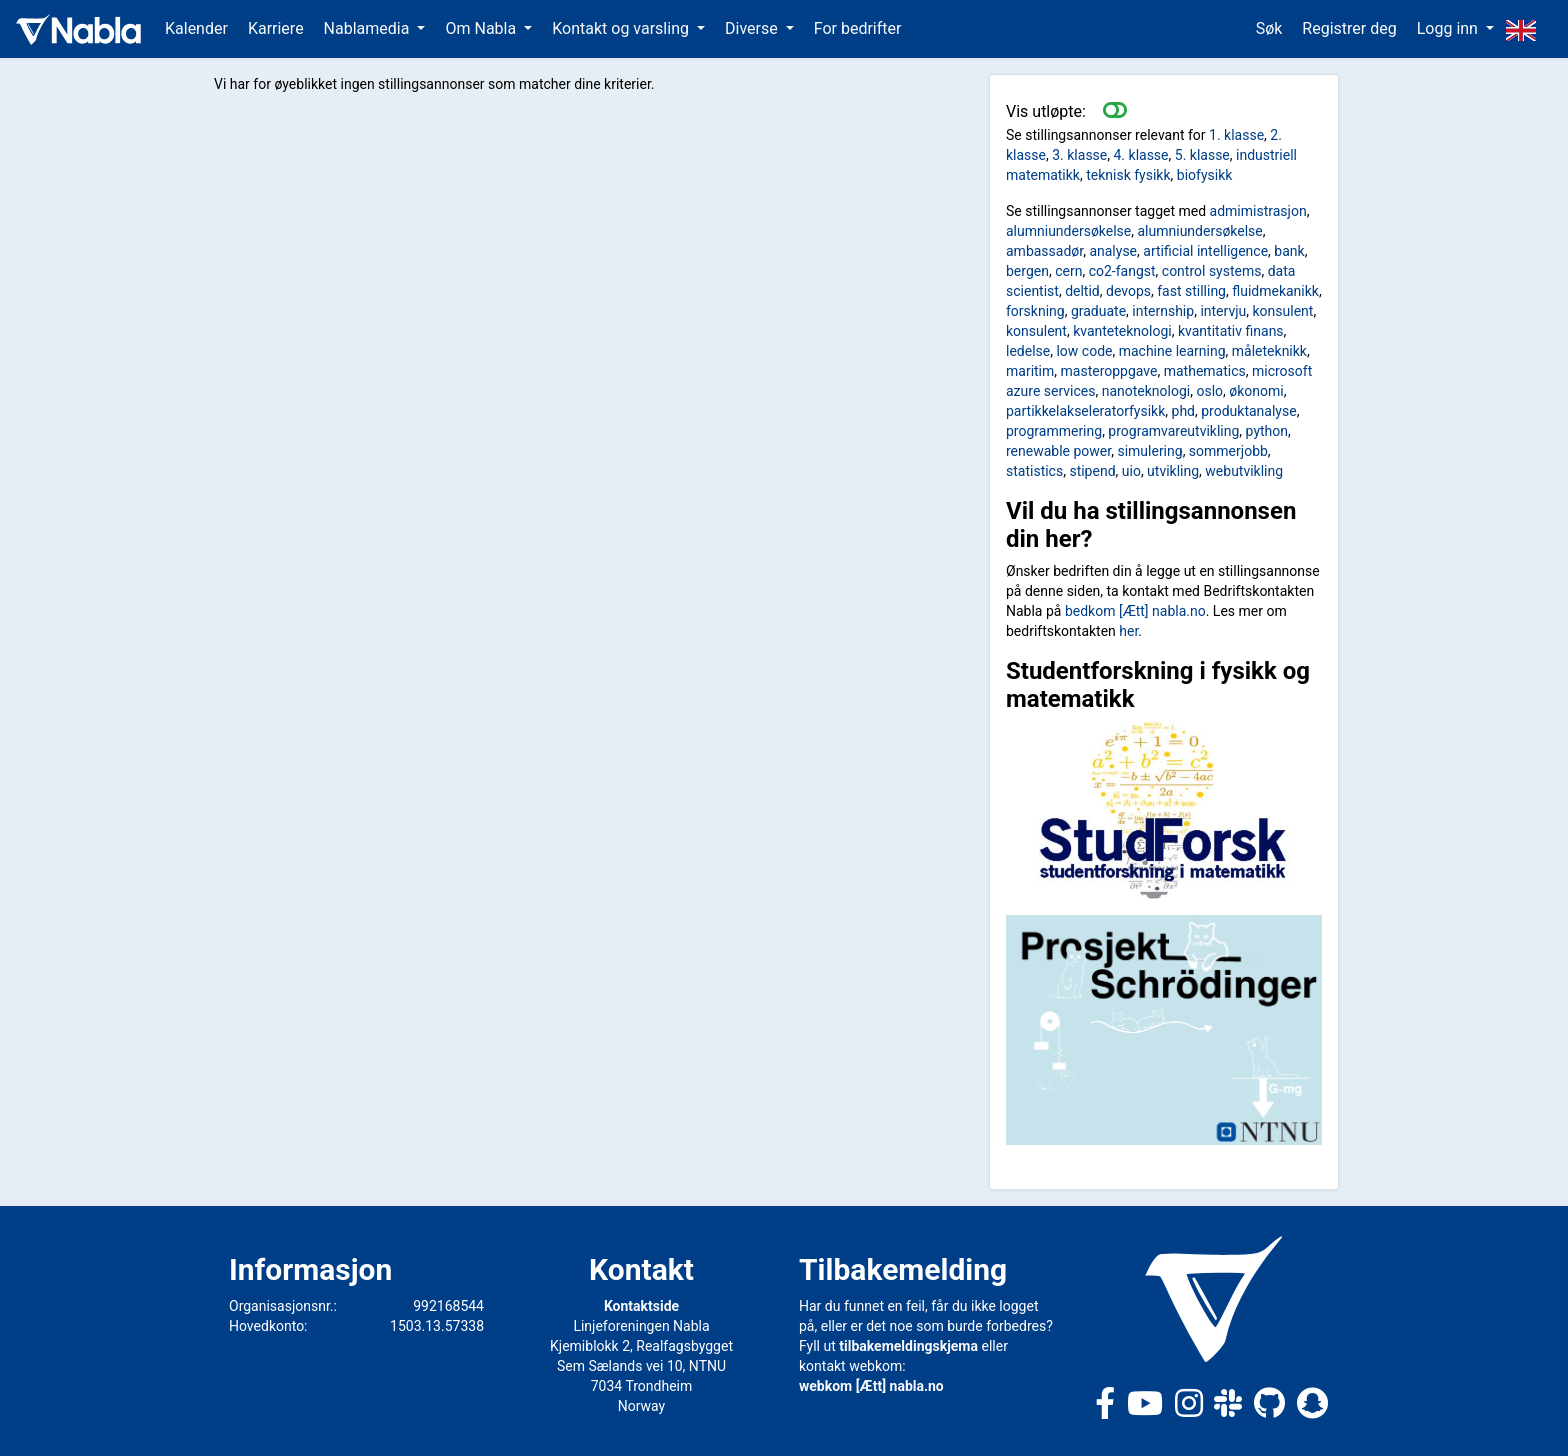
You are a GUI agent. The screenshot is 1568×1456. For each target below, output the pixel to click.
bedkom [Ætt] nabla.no (1135, 611)
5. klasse (1202, 155)
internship (1163, 311)
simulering (1149, 451)
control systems (1212, 271)
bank (1289, 251)
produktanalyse (1248, 411)
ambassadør (1044, 251)
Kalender (196, 28)
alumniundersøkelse (1068, 231)
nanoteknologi (1146, 391)
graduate (1098, 311)
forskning (1035, 311)
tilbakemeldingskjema (908, 1346)
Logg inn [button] (1449, 28)
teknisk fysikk (1128, 175)
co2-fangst (1122, 271)
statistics (1034, 471)
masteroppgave (1109, 371)
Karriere (276, 28)
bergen (1027, 271)
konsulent (1282, 311)
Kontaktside (641, 1306)
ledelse (1028, 351)
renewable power (1058, 451)
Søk (1269, 28)
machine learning (1172, 351)
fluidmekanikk (1275, 291)
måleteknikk (1269, 351)
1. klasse (1236, 135)
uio (1131, 471)
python (1267, 431)
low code (1084, 351)
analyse (1113, 251)
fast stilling (1191, 291)
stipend (1092, 471)
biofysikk (1205, 175)
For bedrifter (858, 28)
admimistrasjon (1258, 211)
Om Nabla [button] (482, 28)
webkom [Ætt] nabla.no (871, 1386)
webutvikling (1244, 471)
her (1128, 631)
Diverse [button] (753, 28)
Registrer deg (1349, 28)
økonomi (1256, 391)
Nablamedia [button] (369, 28)
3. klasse (1079, 155)
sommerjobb (1228, 451)
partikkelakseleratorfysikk (1085, 411)
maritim (1030, 371)
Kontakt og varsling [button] (622, 28)
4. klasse (1141, 155)
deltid (1082, 291)
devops (1128, 291)
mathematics (1205, 371)
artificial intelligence (1205, 251)
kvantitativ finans (1231, 331)
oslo (1209, 391)
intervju (1223, 311)
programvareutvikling (1173, 431)
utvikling (1173, 471)
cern (1068, 271)
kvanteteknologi (1122, 331)
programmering (1054, 431)
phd (1183, 411)
